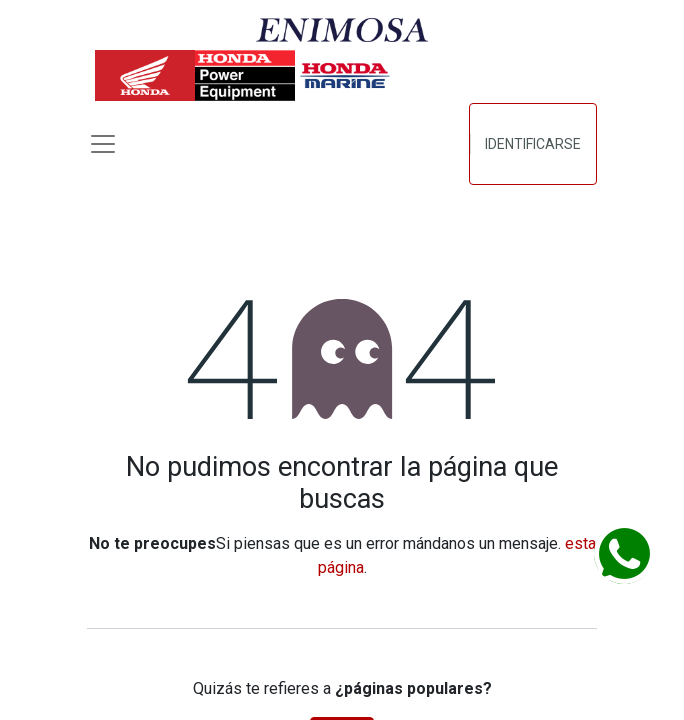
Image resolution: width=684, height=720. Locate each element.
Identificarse (533, 144)
